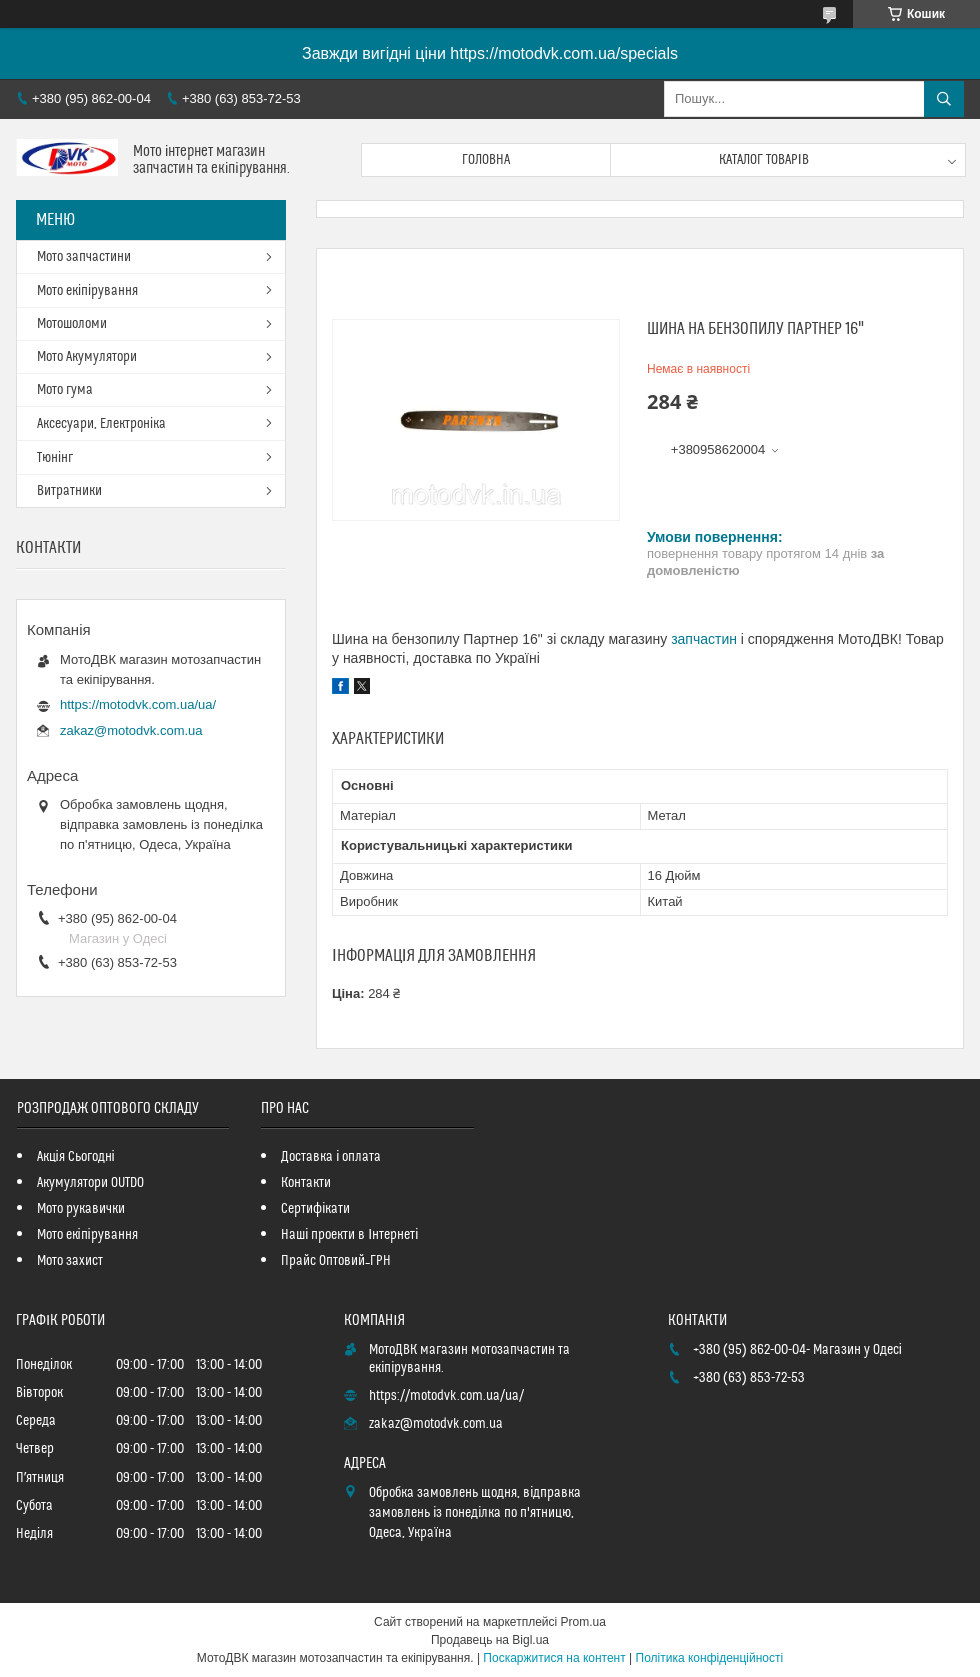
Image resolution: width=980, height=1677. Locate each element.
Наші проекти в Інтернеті (349, 1235)
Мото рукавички (81, 1209)
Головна (486, 160)
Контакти (306, 1183)
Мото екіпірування (87, 291)
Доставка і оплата (331, 1157)
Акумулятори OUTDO (90, 1183)
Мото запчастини (84, 257)
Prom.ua (583, 1622)
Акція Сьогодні (76, 1157)
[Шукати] (944, 99)
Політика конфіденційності (710, 1658)
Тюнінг (55, 458)
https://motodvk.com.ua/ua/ (138, 704)
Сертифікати (315, 1209)
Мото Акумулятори (87, 357)
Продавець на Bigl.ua (490, 1640)
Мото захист (70, 1261)
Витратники (69, 491)
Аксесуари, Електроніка (101, 424)
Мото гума (65, 390)
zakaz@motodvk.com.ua (131, 730)
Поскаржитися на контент (554, 1658)
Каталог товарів (764, 160)
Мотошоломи (72, 324)
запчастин (704, 639)
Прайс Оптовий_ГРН (336, 1261)
